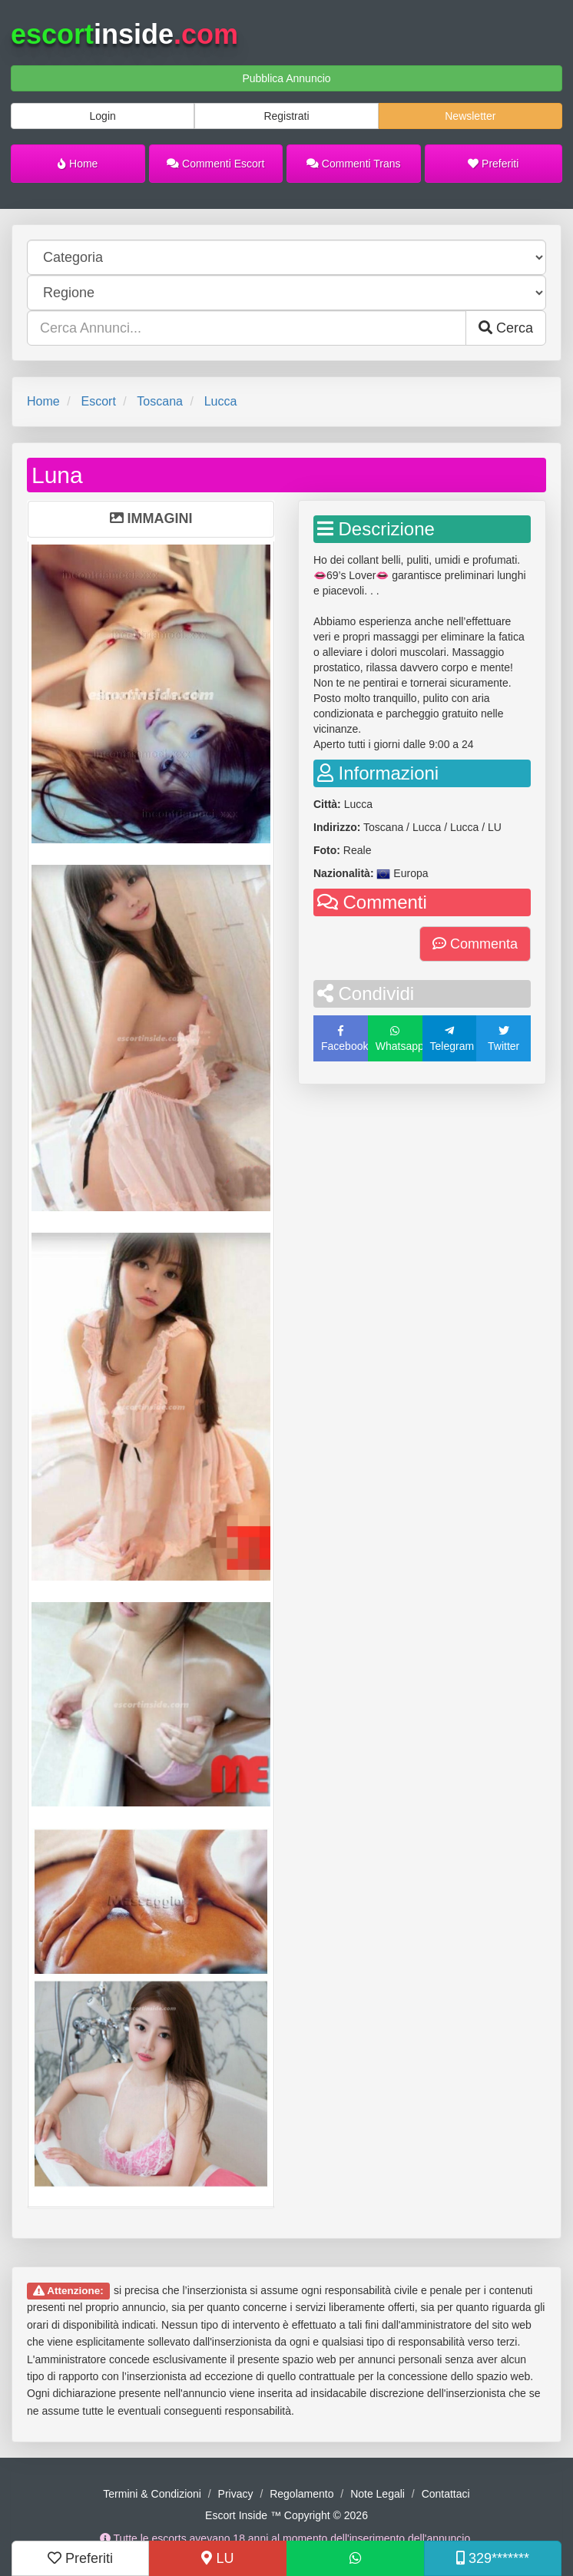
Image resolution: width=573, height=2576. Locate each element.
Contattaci (446, 2494)
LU (217, 2558)
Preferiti (493, 163)
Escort (98, 401)
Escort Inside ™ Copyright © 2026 (286, 2515)
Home (78, 163)
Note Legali (377, 2494)
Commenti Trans (353, 163)
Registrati (286, 116)
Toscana (160, 401)
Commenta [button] (475, 944)
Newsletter (470, 116)
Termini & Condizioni (152, 2494)
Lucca (220, 401)
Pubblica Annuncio (286, 78)
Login (103, 116)
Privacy (235, 2494)
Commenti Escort (215, 163)
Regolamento (301, 2494)
